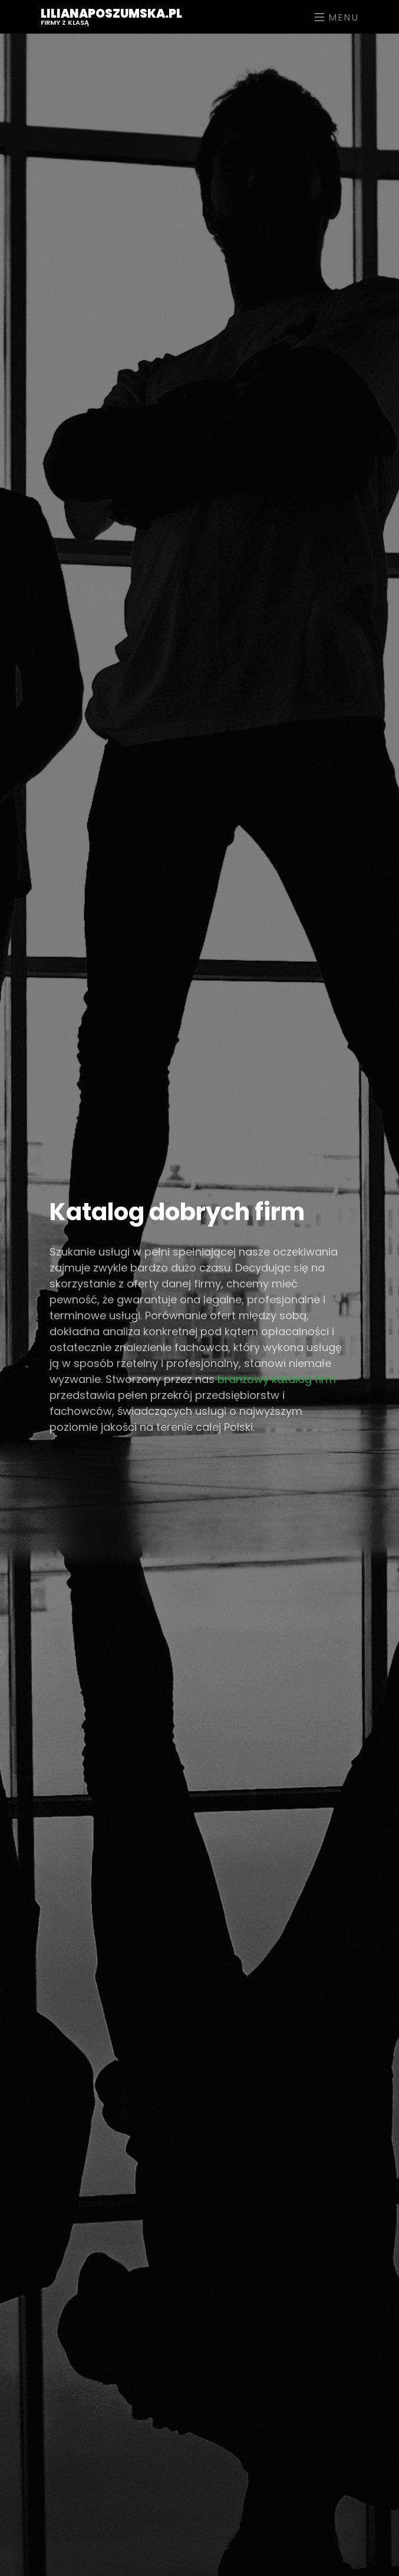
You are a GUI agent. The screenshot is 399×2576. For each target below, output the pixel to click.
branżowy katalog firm (276, 1379)
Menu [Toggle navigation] (337, 17)
